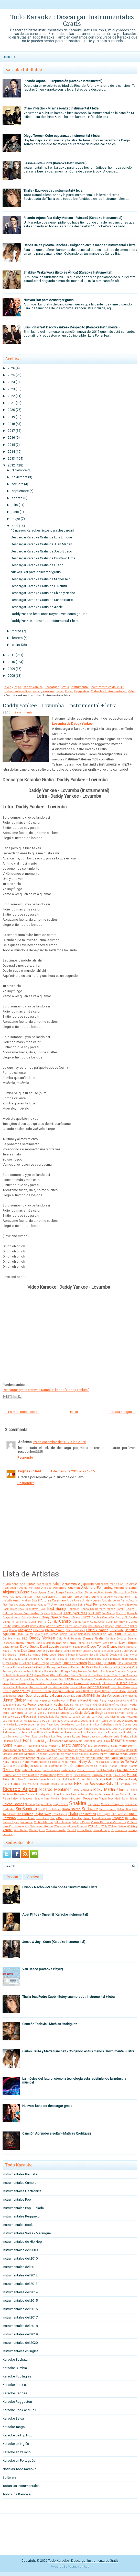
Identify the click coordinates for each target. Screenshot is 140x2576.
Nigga (100, 1762)
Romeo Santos (70, 1794)
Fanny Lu (53, 1667)
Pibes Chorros (82, 1775)
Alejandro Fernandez (97, 1587)
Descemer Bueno (70, 1646)
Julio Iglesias (129, 1695)
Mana (7, 1745)
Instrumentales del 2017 (20, 2317)
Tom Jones (42, 1818)
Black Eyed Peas (75, 1613)
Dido (84, 1646)
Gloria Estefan (60, 1675)
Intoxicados (108, 1683)
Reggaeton (81, 691)
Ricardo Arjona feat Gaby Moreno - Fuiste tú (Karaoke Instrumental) (73, 218)
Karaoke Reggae (15, 2393)
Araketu (20, 1604)
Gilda (29, 1675)
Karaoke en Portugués (19, 2460)
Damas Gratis (93, 1638)
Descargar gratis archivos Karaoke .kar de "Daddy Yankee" (46, 1390)
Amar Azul (88, 1596)
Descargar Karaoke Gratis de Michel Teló (41, 579)
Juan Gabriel (26, 1695)
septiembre (20, 491)
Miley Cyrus (107, 1754)
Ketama (68, 1704)
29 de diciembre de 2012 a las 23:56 (59, 1442)
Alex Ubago (55, 1592)
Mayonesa (107, 1750)
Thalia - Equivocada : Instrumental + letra (53, 190)
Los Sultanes (10, 1736)
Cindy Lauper (24, 1634)
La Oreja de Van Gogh (87, 1713)
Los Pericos (23, 1732)
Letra (59, 691)
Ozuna (8, 1770)
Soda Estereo (53, 1809)
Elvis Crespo (40, 1663)
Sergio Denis (60, 1804)
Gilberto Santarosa (14, 1675)
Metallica (18, 1754)
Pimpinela (98, 1775)
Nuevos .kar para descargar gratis (48, 300)
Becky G (131, 1609)
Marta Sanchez (46, 1750)
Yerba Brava (84, 1830)
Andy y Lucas (91, 1600)
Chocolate (117, 1630)
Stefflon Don (124, 1809)
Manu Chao (40, 1745)
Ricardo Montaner (55, 1789)
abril (15, 526)
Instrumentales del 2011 (20, 2267)
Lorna (112, 1720)
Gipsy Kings (41, 1675)
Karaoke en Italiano (17, 2452)
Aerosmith (69, 1584)
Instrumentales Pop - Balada (23, 2208)
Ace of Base (44, 1584)
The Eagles (103, 1814)
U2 (126, 1818)
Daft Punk (63, 1638)
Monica (7, 1758)
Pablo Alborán (31, 1770)
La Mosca (63, 1713)
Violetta (132, 1822)
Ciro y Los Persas (46, 1634)
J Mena (132, 1683)
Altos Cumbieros (45, 1596)
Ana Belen (125, 1596)
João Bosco (9, 1695)
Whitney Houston (77, 1826)
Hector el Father (36, 1683)
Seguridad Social (118, 1798)
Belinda (8, 1613)
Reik (78, 1783)
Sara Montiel (52, 1798)
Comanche (84, 1634)
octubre (17, 484)
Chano (13, 1630)
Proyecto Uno (54, 1779)
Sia (90, 1804)
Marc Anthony (74, 1745)
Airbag (133, 1584)
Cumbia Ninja (11, 1638)
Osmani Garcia (128, 1766)
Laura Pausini (42, 1720)
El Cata (100, 1654)
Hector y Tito (54, 1683)
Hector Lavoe (18, 1683)
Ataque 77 (44, 1604)
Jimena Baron (41, 1691)
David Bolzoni (11, 1646)
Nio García (112, 1762)
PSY (17, 1770)
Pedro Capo (48, 1775)
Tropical (118, 1818)
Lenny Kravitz (61, 1720)
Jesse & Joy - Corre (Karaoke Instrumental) (55, 163)
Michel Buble (56, 1754)
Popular (12, 1877)
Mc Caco (119, 1750)
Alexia (108, 1592)
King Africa (112, 1704)
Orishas (112, 1766)
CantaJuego (97, 1621)
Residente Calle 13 (104, 1783)
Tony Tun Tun (73, 1818)
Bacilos (132, 1604)
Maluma (118, 1740)
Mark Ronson (12, 1750)
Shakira (78, 1803)
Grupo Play (27, 1679)
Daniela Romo (66, 1643)
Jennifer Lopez (98, 1687)
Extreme (18, 1667)
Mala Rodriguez (85, 1741)
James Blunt (38, 1687)
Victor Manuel (43, 1822)
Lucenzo (95, 1736)
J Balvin (121, 1683)
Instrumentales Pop (17, 2199)
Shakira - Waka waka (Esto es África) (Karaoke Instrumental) (68, 272)
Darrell (114, 1643)
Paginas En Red (29, 1471)
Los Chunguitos (41, 1728)
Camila (53, 1621)
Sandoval (28, 1798)
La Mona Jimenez (44, 1713)
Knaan (124, 1704)
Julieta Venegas (108, 1695)
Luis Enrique (122, 1736)
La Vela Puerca (124, 1713)
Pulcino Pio (69, 1779)
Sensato (30, 1804)
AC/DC (7, 1584)
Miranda (122, 1754)
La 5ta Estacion (65, 1708)
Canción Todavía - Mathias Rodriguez (49, 2024)
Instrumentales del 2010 (20, 2258)
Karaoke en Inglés (16, 2444)
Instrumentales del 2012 (107, 687)
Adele (56, 1584)
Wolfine (33, 1830)
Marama (54, 1745)
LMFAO (48, 1708)
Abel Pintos (27, 1584)
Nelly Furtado (12, 1762)
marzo (16, 631)
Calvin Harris (37, 1621)
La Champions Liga (90, 1708)
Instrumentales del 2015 (20, 2300)
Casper (109, 1626)
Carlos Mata (37, 1626)
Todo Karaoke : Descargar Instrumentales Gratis (72, 20)
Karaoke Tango (14, 2427)
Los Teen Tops (28, 1736)
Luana (67, 1736)
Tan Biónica (24, 1814)
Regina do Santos (62, 1783)
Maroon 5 (28, 1750)
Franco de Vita (126, 1667)
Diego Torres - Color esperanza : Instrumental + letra (62, 136)
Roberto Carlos (24, 1794)
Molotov (132, 1754)
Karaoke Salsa (13, 2418)
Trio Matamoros (101, 1818)
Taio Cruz (9, 1814)
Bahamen (73, 1609)
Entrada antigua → (122, 1412)
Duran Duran (129, 1651)
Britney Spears (50, 1617)
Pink (109, 1775)
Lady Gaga (23, 1716)
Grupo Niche (10, 1679)
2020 (11, 410)
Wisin (122, 1826)
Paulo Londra (12, 1775)
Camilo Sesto (81, 1621)
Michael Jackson (36, 1754)
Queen (81, 1779)
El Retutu (115, 1658)
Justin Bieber (14, 1700)
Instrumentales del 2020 (20, 2343)
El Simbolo (128, 1658)
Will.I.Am (94, 1826)
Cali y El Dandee (126, 1617)
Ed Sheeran (10, 1654)
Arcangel (31, 1604)
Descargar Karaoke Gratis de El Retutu (39, 586)
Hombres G (81, 1683)
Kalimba (33, 1700)
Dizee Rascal (126, 1646)
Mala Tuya (103, 1741)
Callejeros (21, 1621)
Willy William (109, 1826)
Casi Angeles (96, 1626)
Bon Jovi (121, 1613)
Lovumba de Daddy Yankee (72, 723)
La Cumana (110, 1708)
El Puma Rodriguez (97, 1658)
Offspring (56, 1766)
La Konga (17, 1713)
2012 (11, 465)
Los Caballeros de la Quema (113, 1724)
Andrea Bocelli (30, 1600)
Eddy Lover (49, 1654)
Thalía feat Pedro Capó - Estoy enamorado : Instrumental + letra (68, 1997)
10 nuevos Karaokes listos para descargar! (42, 530)
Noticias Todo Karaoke (19, 2469)
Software (90, 1809)
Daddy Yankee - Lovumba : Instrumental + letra (45, 621)
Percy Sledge (64, 1775)
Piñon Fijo (9, 1779)
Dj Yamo (15, 1651)
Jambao (23, 1687)
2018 (11, 424)
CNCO (85, 1617)
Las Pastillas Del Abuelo (17, 1720)
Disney (112, 1646)
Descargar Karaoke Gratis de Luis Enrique (41, 537)
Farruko (65, 1667)
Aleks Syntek (38, 1592)
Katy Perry (99, 1700)
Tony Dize (57, 1818)
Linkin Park (93, 1720)
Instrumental (80, 687)
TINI (134, 1809)
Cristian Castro (126, 1634)
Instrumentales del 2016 (20, 2309)
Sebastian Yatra (94, 1798)
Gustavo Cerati (91, 1679)
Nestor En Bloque (50, 1762)
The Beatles (87, 1814)
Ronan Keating (89, 1794)
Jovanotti (132, 1691)
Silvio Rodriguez (112, 1804)
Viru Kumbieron (13, 1826)
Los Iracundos (102, 1728)
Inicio (9, 57)
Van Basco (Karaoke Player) (42, 1969)
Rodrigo (41, 1794)
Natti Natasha (121, 1758)
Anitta (124, 1600)
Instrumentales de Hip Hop (22, 2242)
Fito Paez (86, 1667)
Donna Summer (72, 1651)
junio (15, 512)
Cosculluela (99, 1634)
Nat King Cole (55, 1758)
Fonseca (110, 1667)
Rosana (105, 1794)
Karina (74, 1700)
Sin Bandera (26, 1809)
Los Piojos (38, 1732)
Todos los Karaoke (16, 2494)
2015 (11, 445)
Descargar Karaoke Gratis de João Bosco (41, 551)
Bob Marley (108, 1613)
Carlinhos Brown (116, 1621)
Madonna (57, 1741)
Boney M (132, 1613)
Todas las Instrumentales (108, 691)
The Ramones (119, 1814)
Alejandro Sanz (16, 1592)
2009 (11, 669)
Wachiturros (45, 1826)
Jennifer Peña (120, 1687)
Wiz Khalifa (21, 1830)
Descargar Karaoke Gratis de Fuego (37, 565)
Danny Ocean (101, 1643)
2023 (11, 389)
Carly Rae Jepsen (76, 1626)
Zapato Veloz (119, 1830)
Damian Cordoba (115, 1638)
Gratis (65, 687)
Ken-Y (48, 1704)
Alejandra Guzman (66, 1587)
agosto (17, 498)
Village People (81, 1822)
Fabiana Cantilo (34, 1667)
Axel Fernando (96, 1604)
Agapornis (86, 1584)
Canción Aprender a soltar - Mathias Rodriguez (56, 2133)
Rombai (53, 1794)
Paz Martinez (30, 1775)
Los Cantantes (21, 1728)
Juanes (88, 1695)
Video (131, 691)
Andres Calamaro (53, 1600)
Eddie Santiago (30, 1654)
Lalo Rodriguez (58, 1716)
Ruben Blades (119, 1794)
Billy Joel (56, 1613)
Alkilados (15, 1596)
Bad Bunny (56, 1608)
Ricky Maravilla (82, 1790)
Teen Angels (59, 1814)
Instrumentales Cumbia (19, 2183)
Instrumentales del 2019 (20, 2334)
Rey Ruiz (125, 1783)
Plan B (21, 1779)
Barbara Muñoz (105, 1609)
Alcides (46, 1587)
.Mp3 (17, 687)
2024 (11, 382)
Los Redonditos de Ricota (99, 1732)
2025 (11, 375)
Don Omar (28, 1651)
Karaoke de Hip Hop (18, 2435)
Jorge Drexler (102, 1691)
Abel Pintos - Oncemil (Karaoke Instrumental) (55, 1914)
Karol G (85, 1700)
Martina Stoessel (68, 1750)
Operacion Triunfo (96, 1766)
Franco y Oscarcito (14, 1671)
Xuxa (42, 1830)
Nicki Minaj (69, 1762)
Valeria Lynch (11, 1822)
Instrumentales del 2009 (20, 2250)
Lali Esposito (40, 1716)
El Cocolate (113, 1654)
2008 (11, 675)
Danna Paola (84, 1643)
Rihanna (122, 1790)
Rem (86, 1783)
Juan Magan (72, 1695)
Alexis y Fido (121, 1592)
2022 (11, 396)
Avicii (68, 1604)
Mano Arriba (22, 1745)
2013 (11, 458)
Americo (112, 1596)
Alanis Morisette (29, 1587)
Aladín (14, 1587)
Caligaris (8, 1621)
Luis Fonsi (23, 1740)
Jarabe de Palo (58, 1687)
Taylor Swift (42, 1814)
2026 (11, 368)
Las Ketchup (129, 1716)
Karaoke (48, 691)
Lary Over (97, 1716)
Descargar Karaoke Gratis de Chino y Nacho (43, 593)
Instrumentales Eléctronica (22, 2191)
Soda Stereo (71, 1809)
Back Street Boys (13, 1609)
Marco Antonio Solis (102, 1745)
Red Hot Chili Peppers (36, 1783)
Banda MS (87, 1609)
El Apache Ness (85, 1654)
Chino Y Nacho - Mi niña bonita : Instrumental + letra (61, 108)
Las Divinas (112, 1716)
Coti (111, 1634)
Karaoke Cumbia (15, 2368)
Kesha (58, 1704)
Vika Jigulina (63, 1822)
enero (16, 645)
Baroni (120, 1609)
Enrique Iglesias (102, 1662)
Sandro (39, 1798)
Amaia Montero (67, 1596)
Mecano (7, 1754)
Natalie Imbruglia (98, 1758)
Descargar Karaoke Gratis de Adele (37, 607)
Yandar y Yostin (56, 1830)
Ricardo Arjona (20, 1789)
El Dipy (12, 1658)
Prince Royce (36, 1779)
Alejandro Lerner (125, 1587)
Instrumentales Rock (18, 2225)
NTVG (41, 1758)
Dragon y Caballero (94, 1651)
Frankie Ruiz (52, 1671)
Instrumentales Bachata (20, 2174)
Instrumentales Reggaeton (22, 691)
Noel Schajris (23, 1766)
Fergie (75, 1667)
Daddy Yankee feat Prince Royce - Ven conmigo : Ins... (50, 614)
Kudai (133, 1704)
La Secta (109, 1713)
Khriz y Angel (83, 1704)
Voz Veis (30, 1826)
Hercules (68, 1683)
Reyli (134, 1783)
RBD (90, 1779)
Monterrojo (19, 1758)
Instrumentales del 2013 (20, 2284)
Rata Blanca (11, 1783)
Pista (68, 691)
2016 (11, 437)
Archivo (33, 1877)
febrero (17, 638)
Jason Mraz (78, 1687)
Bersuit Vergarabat (26, 1613)
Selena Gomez (13, 1804)
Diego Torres (96, 1646)
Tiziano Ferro (26, 1818)
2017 (11, 431)
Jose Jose (119, 1691)
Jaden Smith (10, 1687)
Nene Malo (30, 1762)
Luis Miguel (42, 1741)
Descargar (52, 687)
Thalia (73, 1813)
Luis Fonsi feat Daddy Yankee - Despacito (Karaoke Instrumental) (72, 327)
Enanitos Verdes (74, 1663)
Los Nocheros (122, 1728)
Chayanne (25, 1630)
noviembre (19, 477)
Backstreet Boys (35, 1609)
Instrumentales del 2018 (20, 2326)
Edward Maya (66, 1654)
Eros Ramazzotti (127, 1663)
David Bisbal (128, 1643)
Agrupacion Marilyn (107, 1584)
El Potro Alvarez (75, 1658)
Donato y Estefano (50, 1651)
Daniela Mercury (45, 1643)
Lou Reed (56, 1736)
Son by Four (107, 1809)
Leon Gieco (77, 1720)
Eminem (55, 1663)
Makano (70, 1741)
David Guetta (29, 1646)
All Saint (28, 1596)
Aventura (57, 1604)
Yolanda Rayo (101, 1830)
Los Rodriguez (127, 1732)
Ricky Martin (104, 1789)
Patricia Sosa (86, 1770)
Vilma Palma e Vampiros (108, 1822)
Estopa (7, 1667)
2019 (11, 417)
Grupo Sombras (47, 1679)
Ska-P (41, 1809)
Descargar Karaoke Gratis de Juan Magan (41, 544)
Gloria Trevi (95, 1675)
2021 (11, 403)
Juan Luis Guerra (49, 1695)
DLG (25, 1638)
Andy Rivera (74, 1600)
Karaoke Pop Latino (17, 2385)
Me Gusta (131, 1750)
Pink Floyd (119, 1775)
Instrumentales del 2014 (20, 2292)
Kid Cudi (98, 1704)
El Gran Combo (27, 1658)
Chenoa (38, 1630)
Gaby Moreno (79, 1671)
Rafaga (100, 1779)
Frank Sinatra (35, 1671)
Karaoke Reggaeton (17, 2402)
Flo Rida (99, 1667)
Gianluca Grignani (126, 1671)
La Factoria (125, 1708)
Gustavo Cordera (113, 1679)
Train (87, 1818)
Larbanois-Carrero (79, 1716)
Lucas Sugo (80, 1736)
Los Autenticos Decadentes (57, 1724)
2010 (11, 662)
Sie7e (96, 1804)
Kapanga (45, 1700)
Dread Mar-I (113, 1651)
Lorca (104, 1720)
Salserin (16, 1798)
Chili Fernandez (75, 1630)
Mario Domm (128, 1745)
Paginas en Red (78, 2566)
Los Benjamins (85, 1724)
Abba (15, 1584)
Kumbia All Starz (13, 1708)
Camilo (65, 1621)
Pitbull (132, 1774)
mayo (16, 519)
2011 (11, 655)
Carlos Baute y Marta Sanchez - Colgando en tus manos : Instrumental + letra (79, 245)
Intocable (95, 1683)
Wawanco (60, 1826)
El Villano (25, 1663)
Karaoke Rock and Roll (19, 2410)
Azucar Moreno (117, 1604)
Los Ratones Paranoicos (63, 1732)
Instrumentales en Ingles (20, 2351)
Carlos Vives (55, 1626)
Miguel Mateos (90, 1754)
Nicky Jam (86, 1762)
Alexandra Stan (74, 1592)
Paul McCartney (106, 1770)
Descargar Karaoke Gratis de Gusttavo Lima (43, 558)
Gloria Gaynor (79, 1675)
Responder (25, 1457)
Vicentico (26, 1822)
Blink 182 (94, 1613)
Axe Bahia (78, 1604)
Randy (132, 1779)
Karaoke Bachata (15, 2359)
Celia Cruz (122, 1626)
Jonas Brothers (84, 1691)
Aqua (12, 1604)
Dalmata (76, 1638)
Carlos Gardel (20, 1626)
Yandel (71, 1830)
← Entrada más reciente (21, 1412)
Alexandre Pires (94, 1592)
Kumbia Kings (33, 1708)
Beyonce (45, 1613)
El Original (45, 1658)
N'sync (30, 1758)
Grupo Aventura (128, 1675)
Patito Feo (68, 1770)
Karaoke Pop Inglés (17, 2376)
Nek (134, 1758)
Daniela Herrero (24, 1643)
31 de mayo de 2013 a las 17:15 (72, 1471)
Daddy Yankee (32, 687)
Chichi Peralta (54, 1630)
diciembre (19, 470)
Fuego (65, 1671)
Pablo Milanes (51, 1770)
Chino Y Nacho (97, 1630)
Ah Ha (124, 1584)
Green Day (110, 1675)
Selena (133, 1798)
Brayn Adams (11, 1617)
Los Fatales (85, 1728)
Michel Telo (72, 1754)
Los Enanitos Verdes (64, 1728)
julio (15, 505)
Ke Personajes (33, 1704)
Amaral (101, 1596)
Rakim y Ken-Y (116, 1779)
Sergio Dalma (44, 1804)
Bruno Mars (71, 1617)
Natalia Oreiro (74, 1758)
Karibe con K (60, 1700)
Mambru (131, 1741)
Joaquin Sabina (63, 1691)
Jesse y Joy (21, 1691)
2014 (11, 451)
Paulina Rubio (127, 1770)
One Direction (73, 1766)
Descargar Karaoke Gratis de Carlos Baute (42, 600)
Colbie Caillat (68, 1634)
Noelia (38, 1766)
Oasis (46, 1766)
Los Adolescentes (27, 1724)
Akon (6, 1587)
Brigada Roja (29, 1617)
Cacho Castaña (103, 1617)
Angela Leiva (111, 1600)
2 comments (24, 712)
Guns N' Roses (69, 1679)
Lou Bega (44, 1736)
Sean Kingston (71, 1798)
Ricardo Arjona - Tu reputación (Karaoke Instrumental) (63, 81)
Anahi (17, 1600)
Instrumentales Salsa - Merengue (27, 2233)
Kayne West (114, 1700)
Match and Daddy (89, 1750)
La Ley (29, 1713)
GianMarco (107, 1671)
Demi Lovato (49, 1646)
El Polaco (58, 1658)
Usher (133, 1818)
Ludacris (107, 1736)
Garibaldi (93, 1671)
